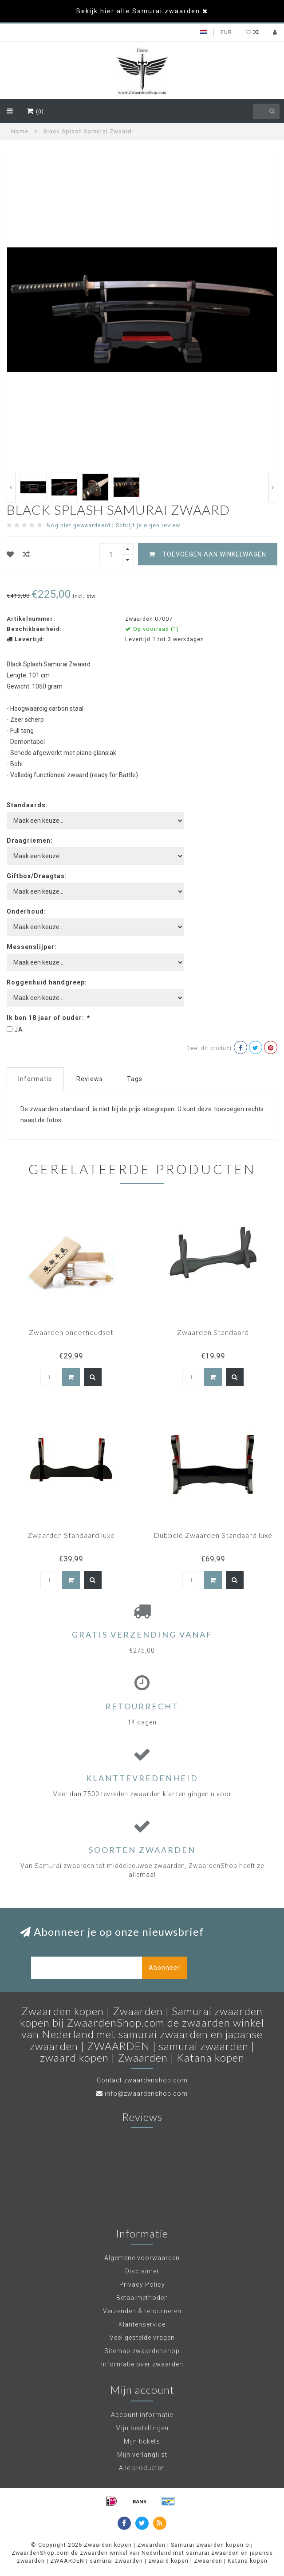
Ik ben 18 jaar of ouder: (48, 1017)
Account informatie (142, 2414)
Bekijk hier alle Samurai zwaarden (138, 11)
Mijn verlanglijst (142, 2454)
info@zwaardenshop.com (146, 2093)
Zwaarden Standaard (213, 1332)
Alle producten (142, 2467)
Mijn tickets (142, 2441)
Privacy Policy (142, 2284)
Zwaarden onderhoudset (71, 1332)
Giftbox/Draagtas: (37, 875)
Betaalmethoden (142, 2297)
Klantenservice (142, 2324)
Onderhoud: (26, 911)
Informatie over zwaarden (142, 2364)
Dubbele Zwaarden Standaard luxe (213, 1535)
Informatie (35, 1078)
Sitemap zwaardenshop (142, 2350)
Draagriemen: (30, 840)
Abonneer (164, 1967)
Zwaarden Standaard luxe (71, 1535)
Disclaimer (142, 2271)
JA (18, 1029)
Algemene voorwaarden (142, 2257)
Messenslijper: (32, 946)
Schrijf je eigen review (148, 525)
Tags (134, 1078)
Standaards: (27, 805)
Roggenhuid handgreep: (47, 982)
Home (19, 131)
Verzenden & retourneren (142, 2311)
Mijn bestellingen (142, 2428)
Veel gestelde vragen (142, 2337)
